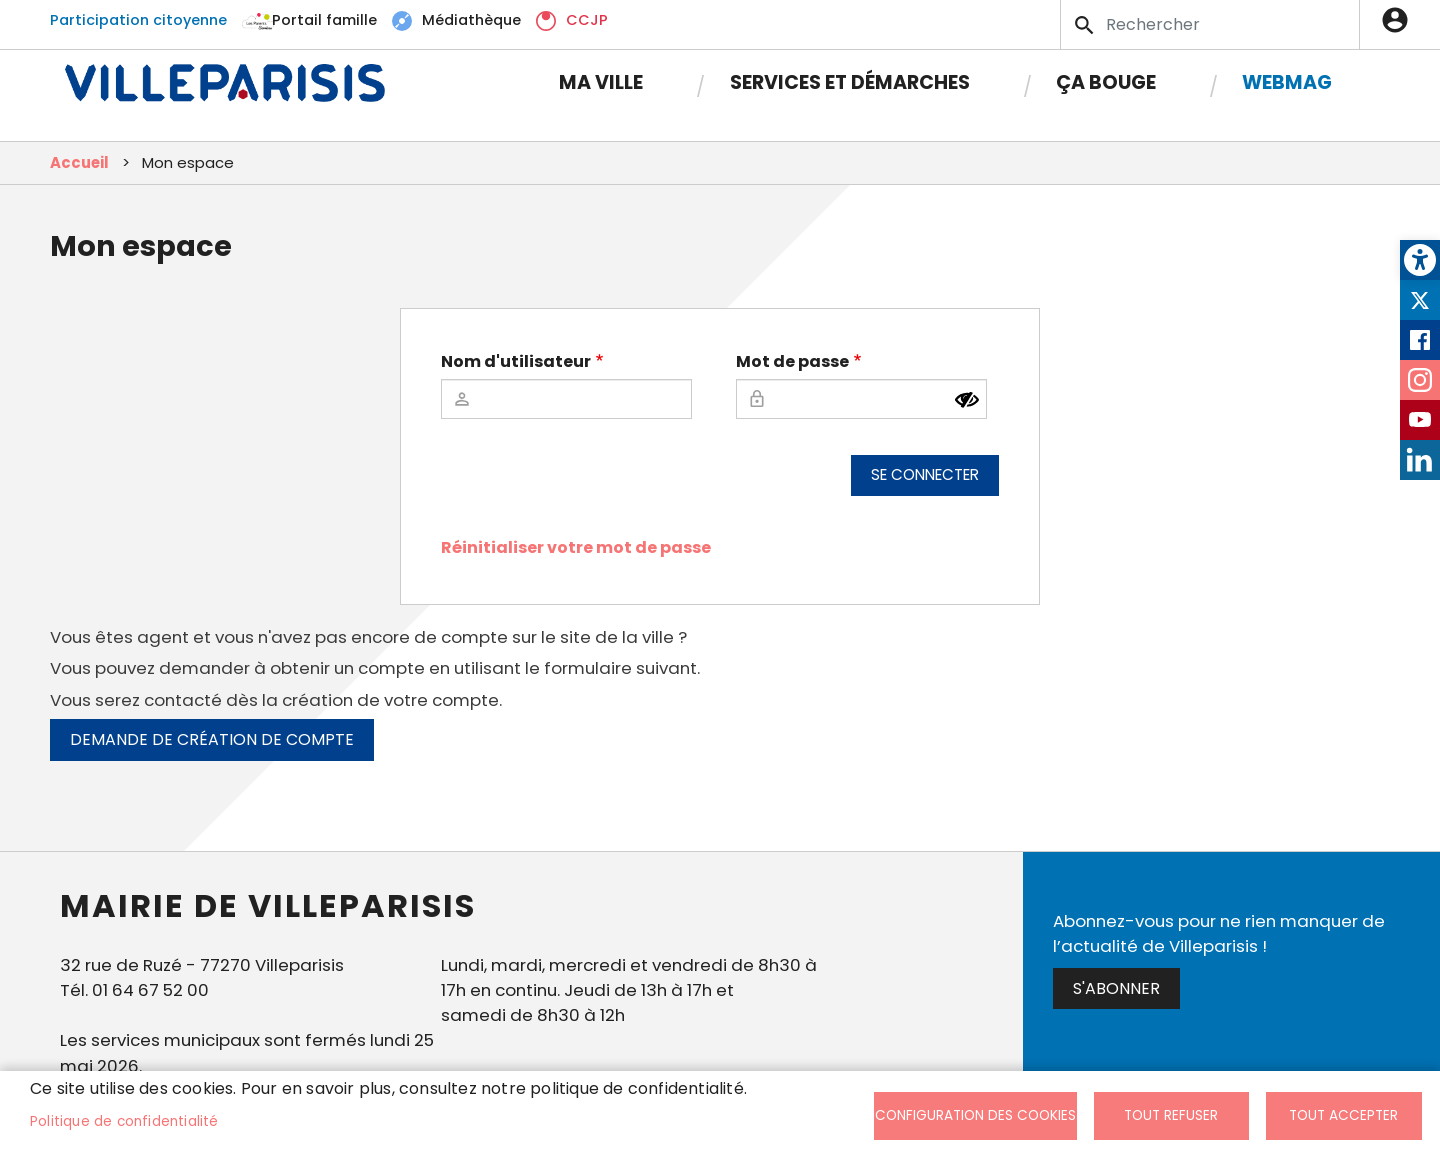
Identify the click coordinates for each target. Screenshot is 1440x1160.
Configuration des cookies (975, 1115)
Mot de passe (792, 361)
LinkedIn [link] (1420, 460)
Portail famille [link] (324, 20)
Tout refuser (1171, 1115)
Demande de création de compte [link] (212, 739)
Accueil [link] (79, 162)
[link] (1420, 260)
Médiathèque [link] (471, 20)
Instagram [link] (1420, 380)
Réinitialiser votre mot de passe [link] (576, 547)
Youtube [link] (1420, 420)
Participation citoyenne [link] (138, 20)
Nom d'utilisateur (516, 361)
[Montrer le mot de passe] (967, 400)
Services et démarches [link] (850, 82)
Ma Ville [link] (601, 82)
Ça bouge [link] (1106, 82)
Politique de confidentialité (124, 1121)
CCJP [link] (587, 20)
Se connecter (925, 474)
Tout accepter (1343, 1115)
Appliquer (1086, 25)
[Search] (1210, 24)
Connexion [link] (1400, 20)
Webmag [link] (1287, 82)
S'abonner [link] (1116, 988)
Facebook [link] (1420, 340)
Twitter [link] (1420, 300)
